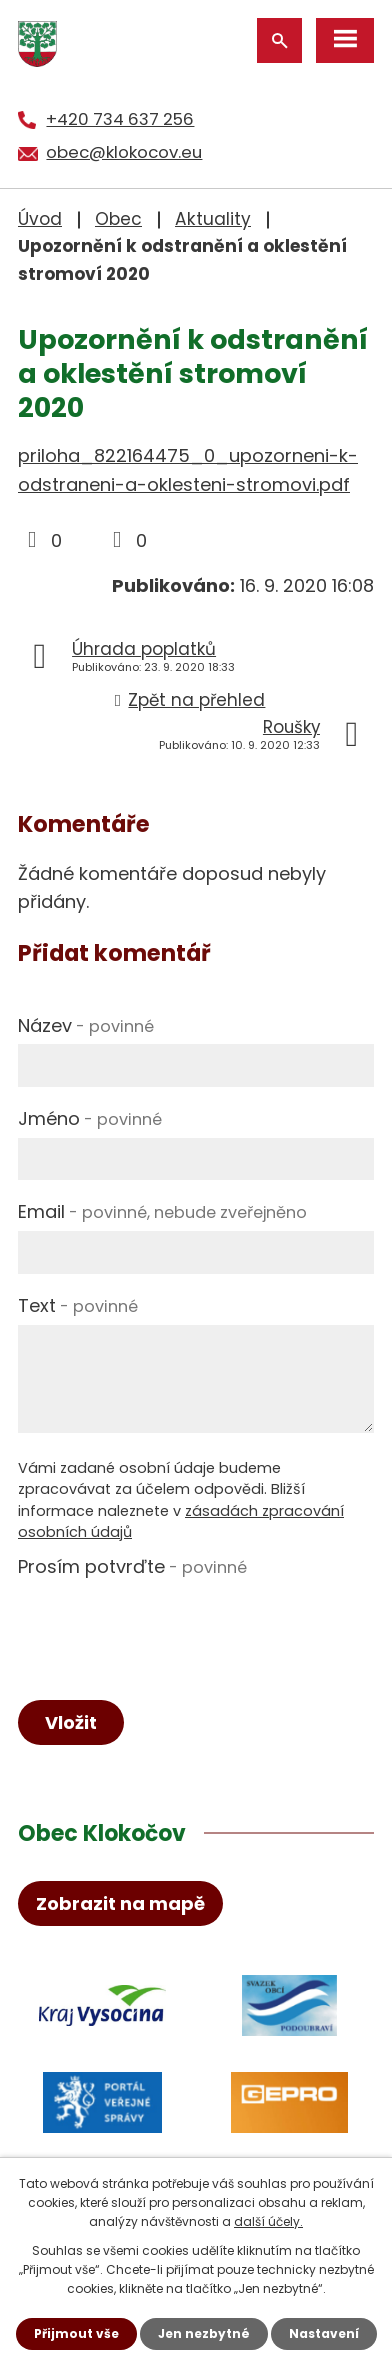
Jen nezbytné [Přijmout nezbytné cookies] (204, 2333)
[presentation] (170, 1625)
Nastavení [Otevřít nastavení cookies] (324, 2333)
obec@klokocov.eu (124, 152)
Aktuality (213, 219)
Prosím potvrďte (132, 1566)
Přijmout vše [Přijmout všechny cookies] (76, 2333)
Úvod (40, 219)
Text (78, 1305)
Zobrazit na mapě (120, 1903)
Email (162, 1211)
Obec (118, 219)
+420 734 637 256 (120, 119)
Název (86, 1025)
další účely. (268, 2221)
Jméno (90, 1118)
